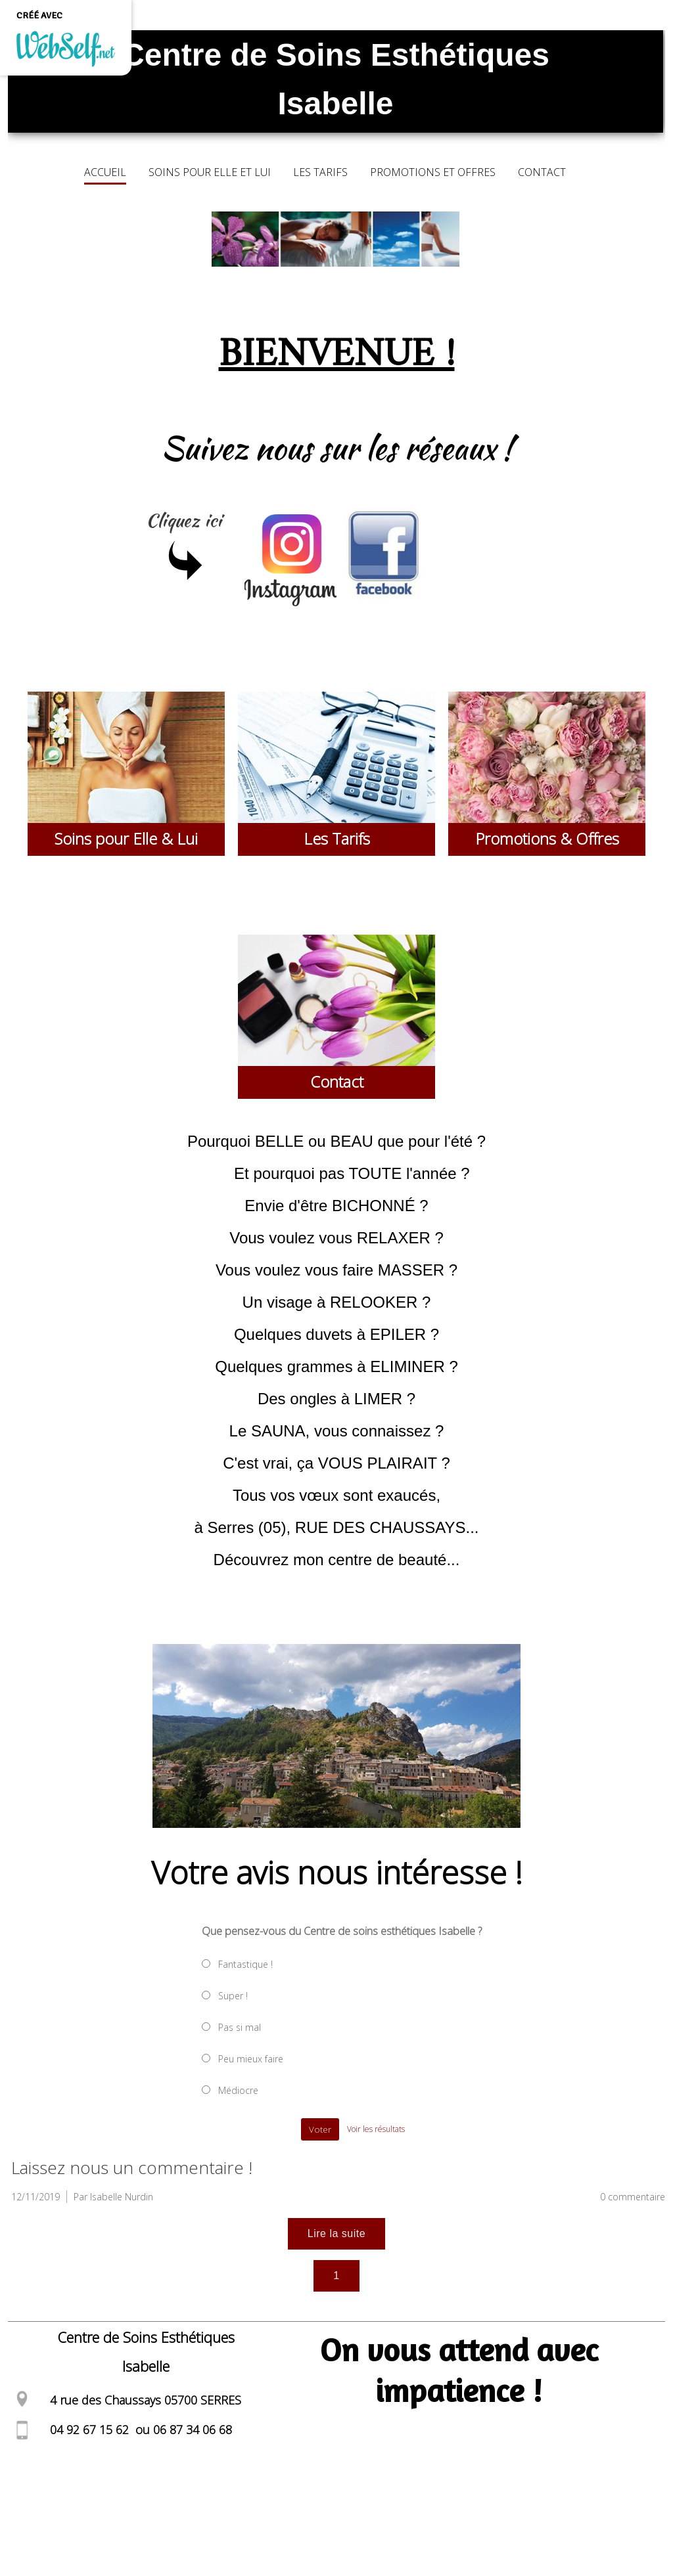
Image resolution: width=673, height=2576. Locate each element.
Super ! (233, 1995)
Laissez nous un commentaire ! (131, 2167)
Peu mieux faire (250, 2059)
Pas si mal (239, 2027)
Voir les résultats (376, 2129)
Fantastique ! (245, 1964)
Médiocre (238, 2090)
